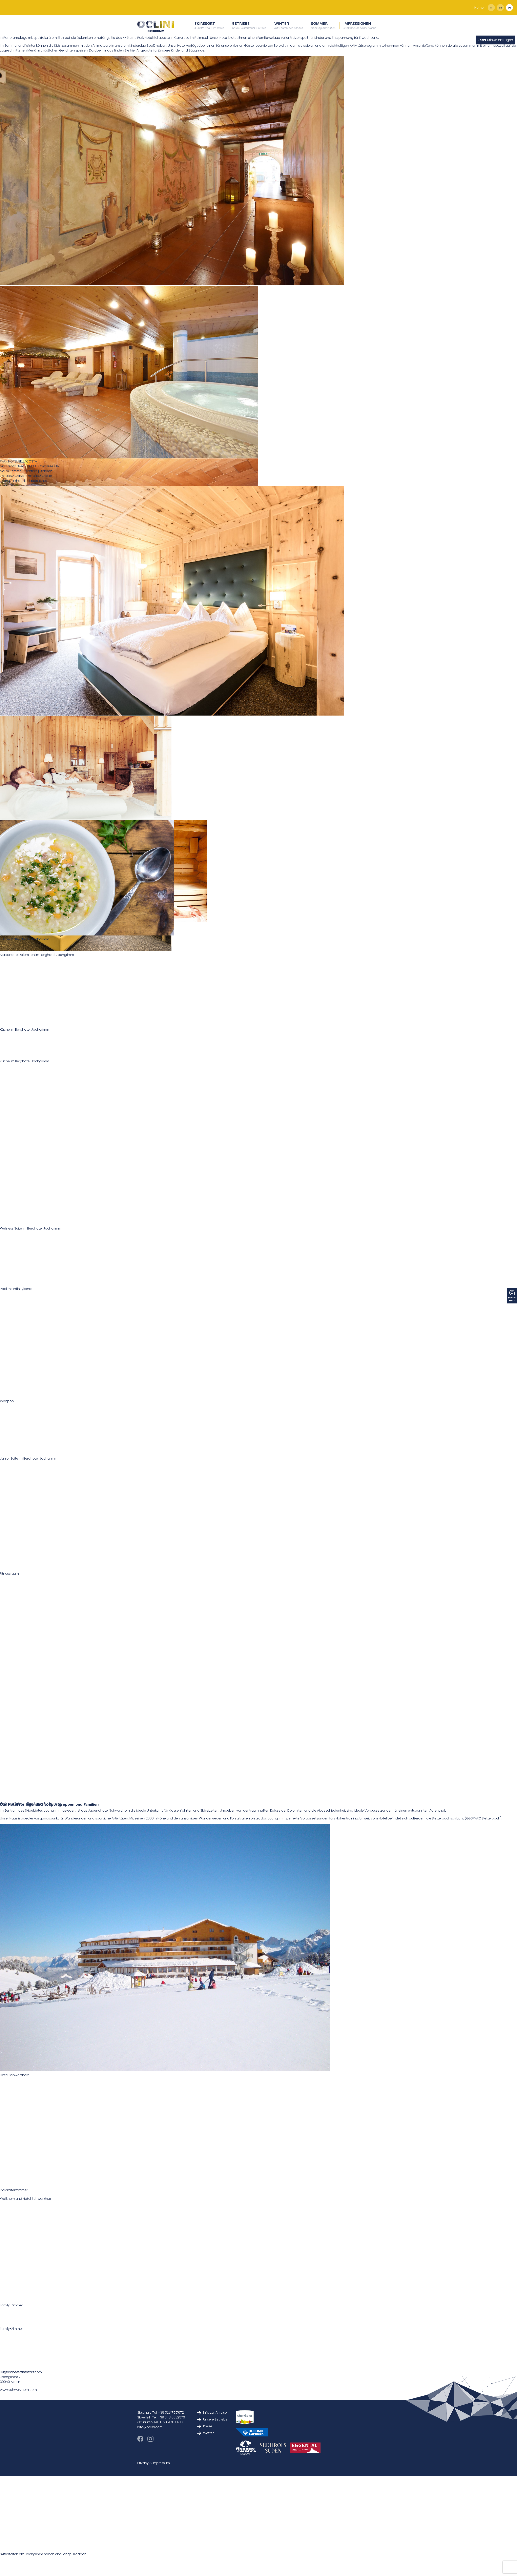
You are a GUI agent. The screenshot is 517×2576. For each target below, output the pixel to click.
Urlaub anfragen (495, 40)
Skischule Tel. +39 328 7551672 (160, 2412)
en (500, 7)
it (491, 7)
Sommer (323, 25)
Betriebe (249, 25)
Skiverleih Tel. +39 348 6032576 (161, 2417)
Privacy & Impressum (153, 2463)
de (509, 7)
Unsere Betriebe (212, 2419)
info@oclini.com (150, 2427)
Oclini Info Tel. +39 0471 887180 (160, 2422)
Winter (288, 25)
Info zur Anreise (212, 2412)
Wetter (205, 2433)
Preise (204, 2426)
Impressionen (360, 25)
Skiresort (209, 25)
